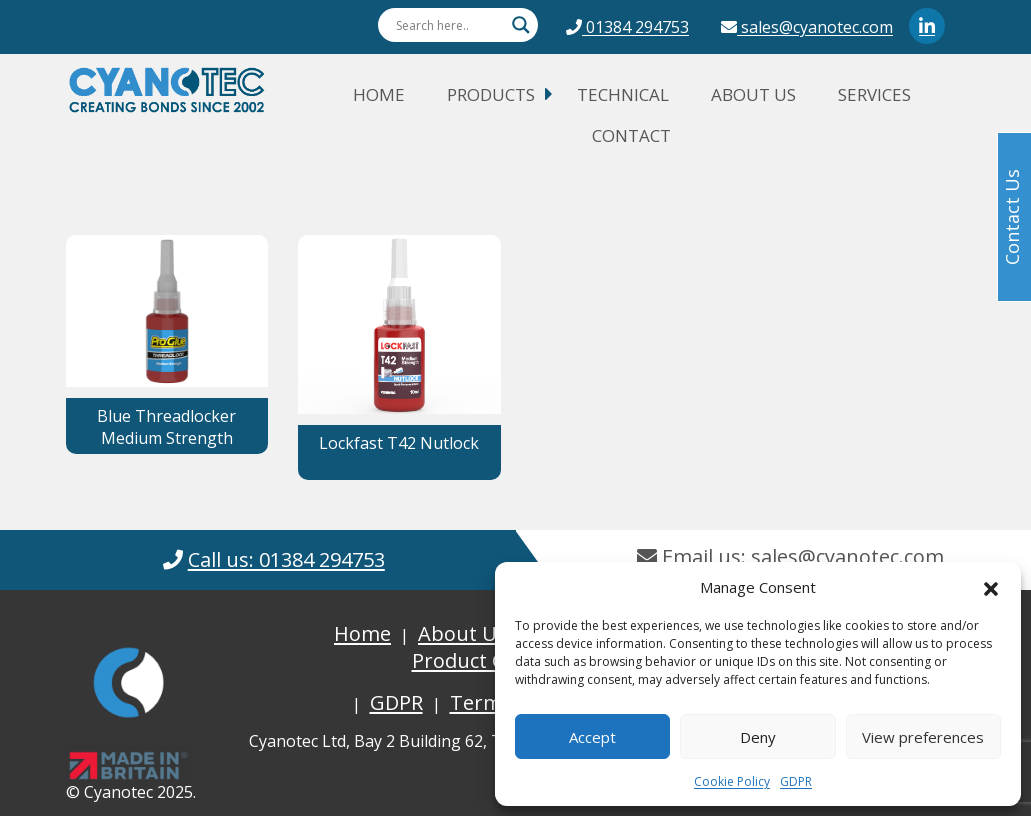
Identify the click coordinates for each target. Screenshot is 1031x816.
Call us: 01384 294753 (286, 559)
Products (491, 94)
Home (379, 94)
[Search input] (449, 25)
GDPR (796, 781)
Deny (758, 737)
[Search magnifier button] (521, 25)
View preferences (923, 737)
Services (874, 94)
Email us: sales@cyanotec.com (790, 556)
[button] (991, 587)
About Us (753, 94)
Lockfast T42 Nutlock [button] (399, 443)
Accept (592, 737)
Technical (623, 94)
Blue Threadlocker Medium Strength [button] (166, 427)
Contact (631, 135)
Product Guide (480, 660)
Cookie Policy (732, 781)
